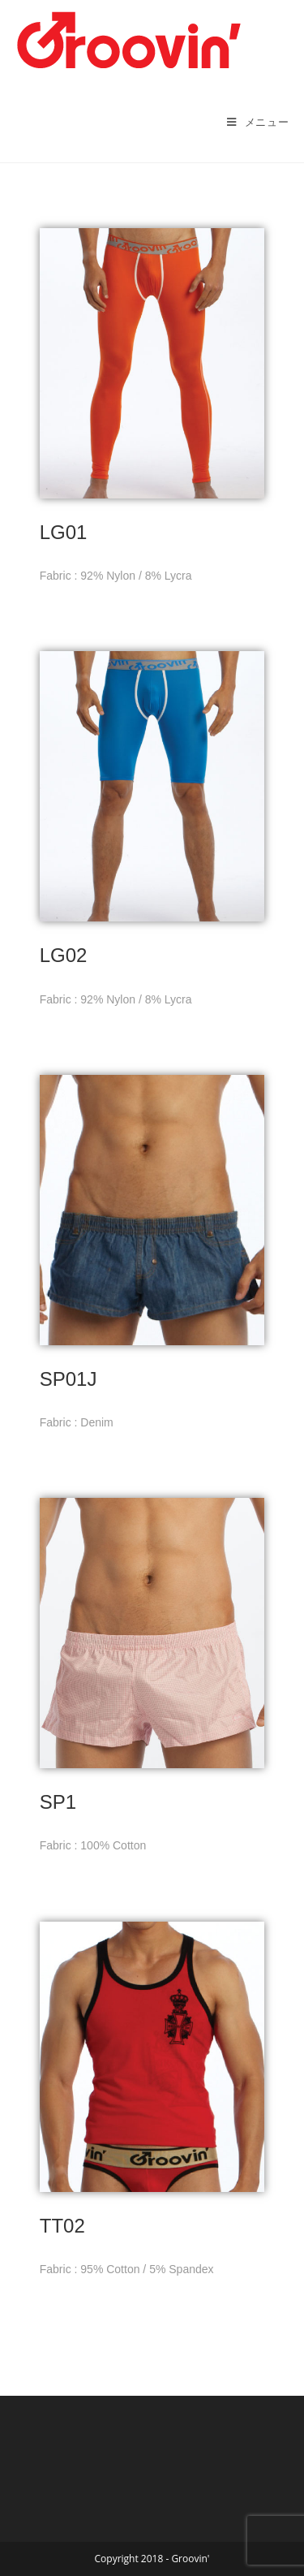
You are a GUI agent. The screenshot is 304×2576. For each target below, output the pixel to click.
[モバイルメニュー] (258, 121)
